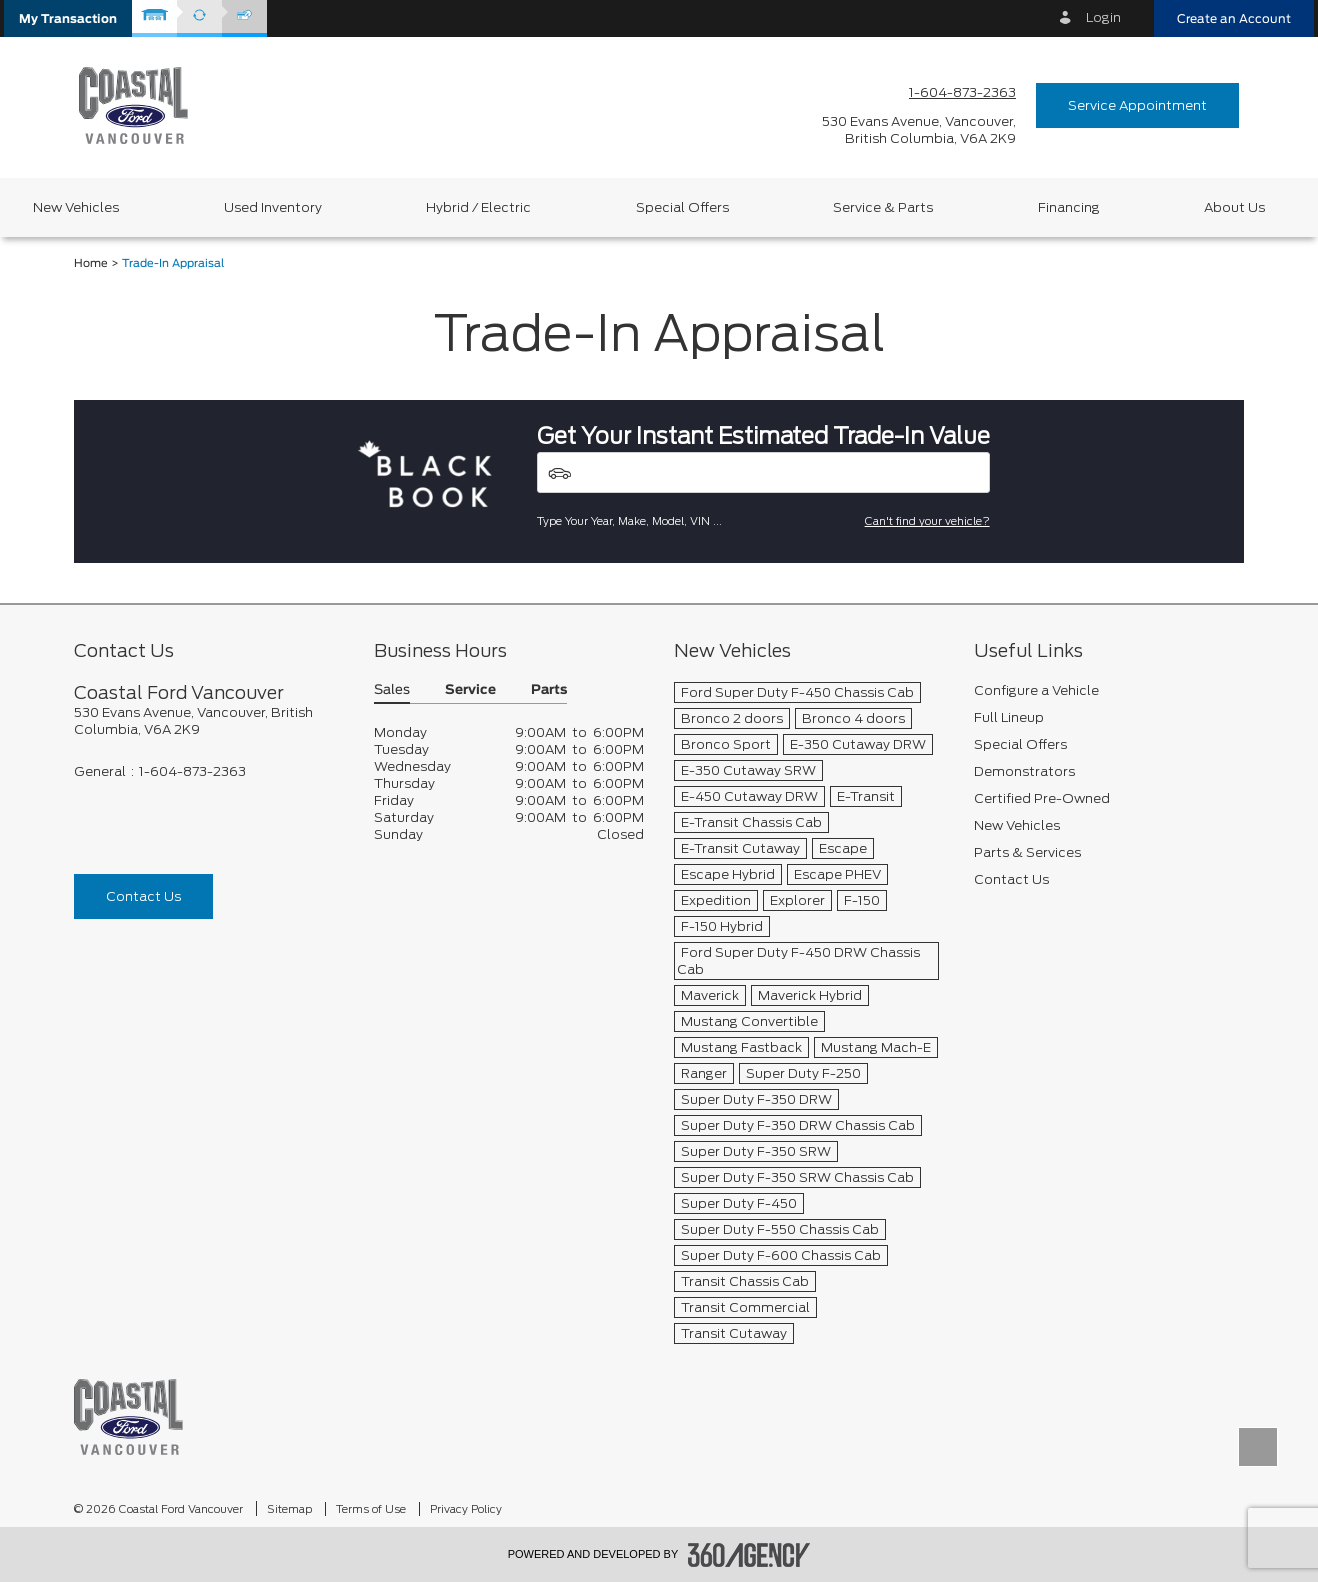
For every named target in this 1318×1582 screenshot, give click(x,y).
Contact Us (143, 896)
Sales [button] (392, 690)
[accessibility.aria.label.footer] (749, 1555)
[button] (68, 18)
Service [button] (470, 690)
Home (91, 263)
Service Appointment (1137, 105)
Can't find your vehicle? (927, 521)
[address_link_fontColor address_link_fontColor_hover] (919, 130)
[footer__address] (209, 721)
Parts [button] (549, 690)
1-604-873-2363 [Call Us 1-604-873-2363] (962, 92)
